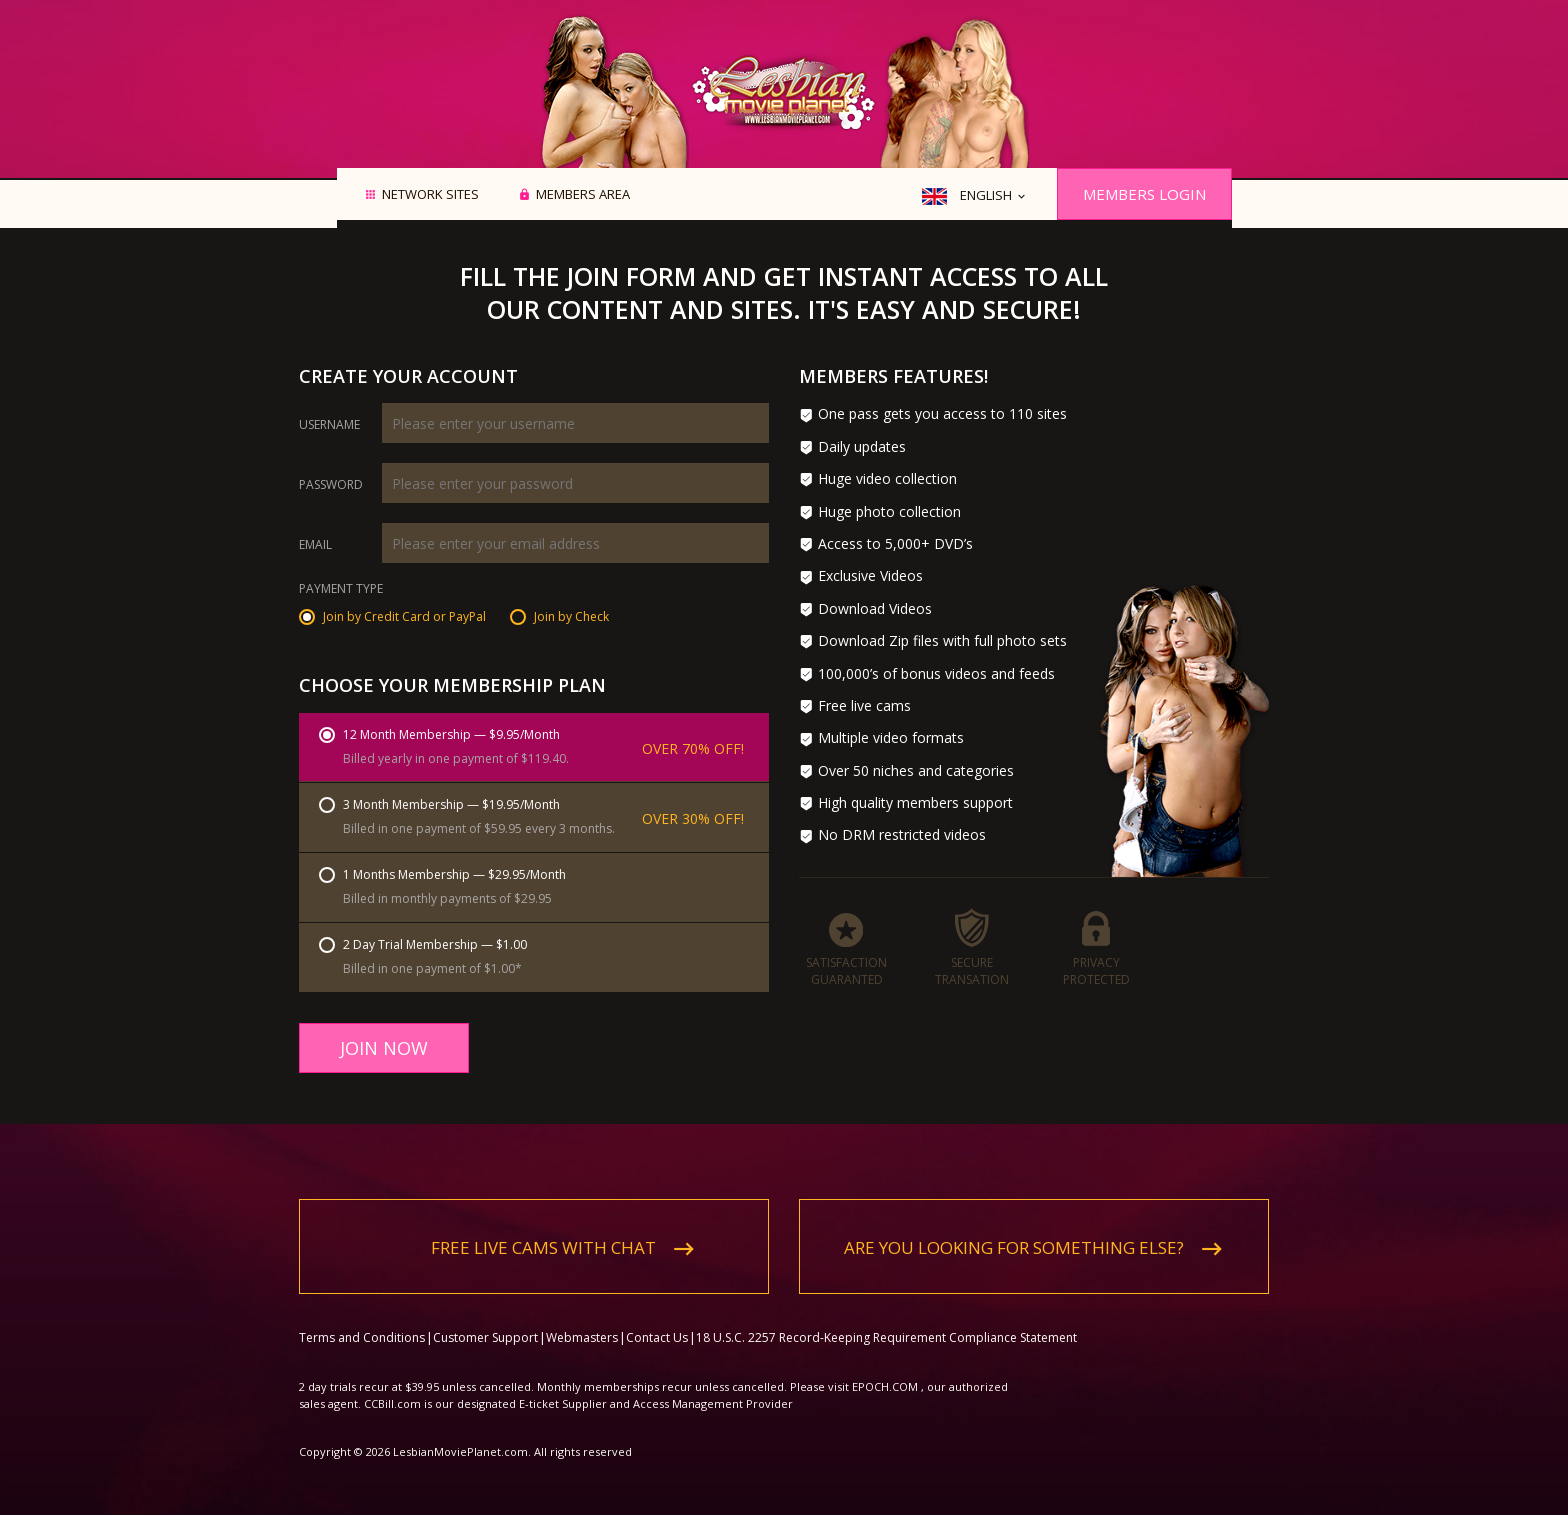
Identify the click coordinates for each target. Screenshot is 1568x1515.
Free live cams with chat (543, 1231)
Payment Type (341, 590)
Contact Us (657, 1321)
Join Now (384, 1048)
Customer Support (485, 1321)
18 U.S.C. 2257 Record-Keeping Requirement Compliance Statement (886, 1321)
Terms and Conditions (362, 1321)
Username (329, 425)
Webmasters (582, 1321)
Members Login (1144, 194)
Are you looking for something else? (1014, 1231)
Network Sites (430, 195)
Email (315, 545)
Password (331, 485)
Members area (583, 195)
